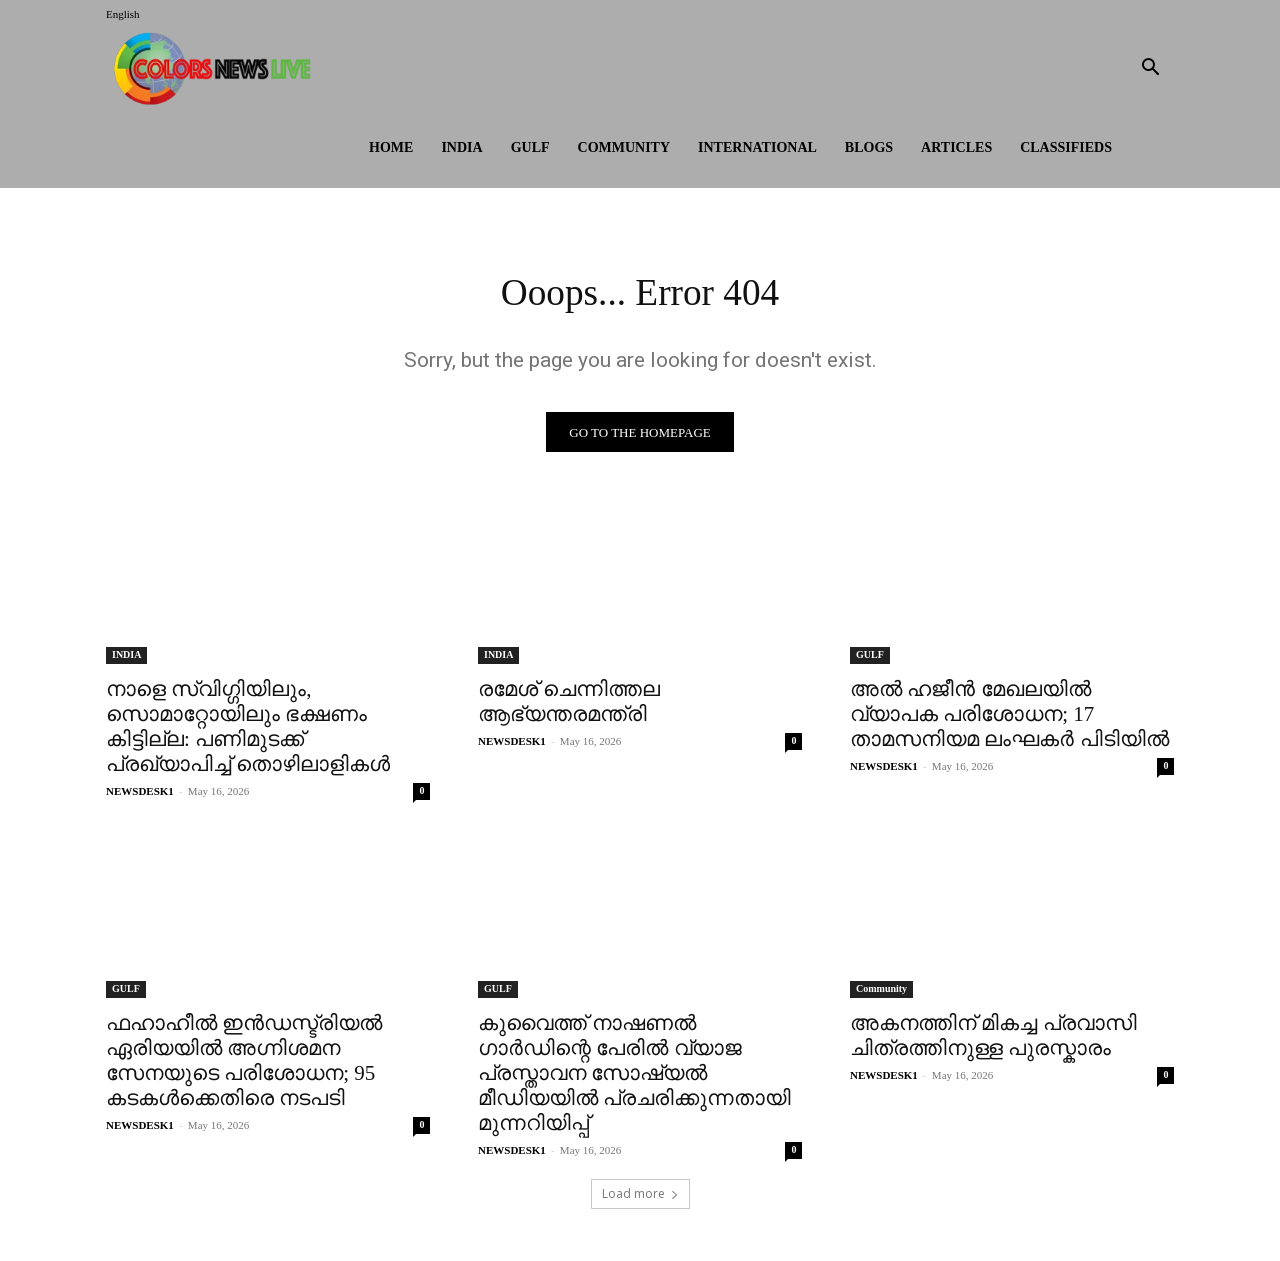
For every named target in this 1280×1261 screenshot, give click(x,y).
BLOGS (869, 147)
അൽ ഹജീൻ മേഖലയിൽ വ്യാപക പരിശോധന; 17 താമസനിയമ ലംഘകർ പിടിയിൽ (1009, 718)
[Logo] (217, 68)
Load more (640, 1197)
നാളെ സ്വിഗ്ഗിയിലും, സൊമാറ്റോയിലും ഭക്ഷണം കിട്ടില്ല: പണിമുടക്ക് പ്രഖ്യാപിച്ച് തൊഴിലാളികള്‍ (248, 730)
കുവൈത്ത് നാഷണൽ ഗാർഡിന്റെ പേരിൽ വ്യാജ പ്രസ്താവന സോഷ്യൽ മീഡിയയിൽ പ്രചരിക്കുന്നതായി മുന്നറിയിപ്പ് (634, 1077)
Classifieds (1066, 147)
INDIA (461, 147)
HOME (391, 147)
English (123, 14)
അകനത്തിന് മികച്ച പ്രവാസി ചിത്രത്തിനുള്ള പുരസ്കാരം (993, 1039)
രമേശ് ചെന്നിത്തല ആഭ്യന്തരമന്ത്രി (569, 705)
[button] (1150, 69)
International (757, 147)
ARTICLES (956, 147)
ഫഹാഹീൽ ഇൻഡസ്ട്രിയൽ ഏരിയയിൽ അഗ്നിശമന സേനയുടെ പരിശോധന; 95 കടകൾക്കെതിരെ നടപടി (244, 1064)
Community (624, 147)
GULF (530, 147)
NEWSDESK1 (140, 795)
